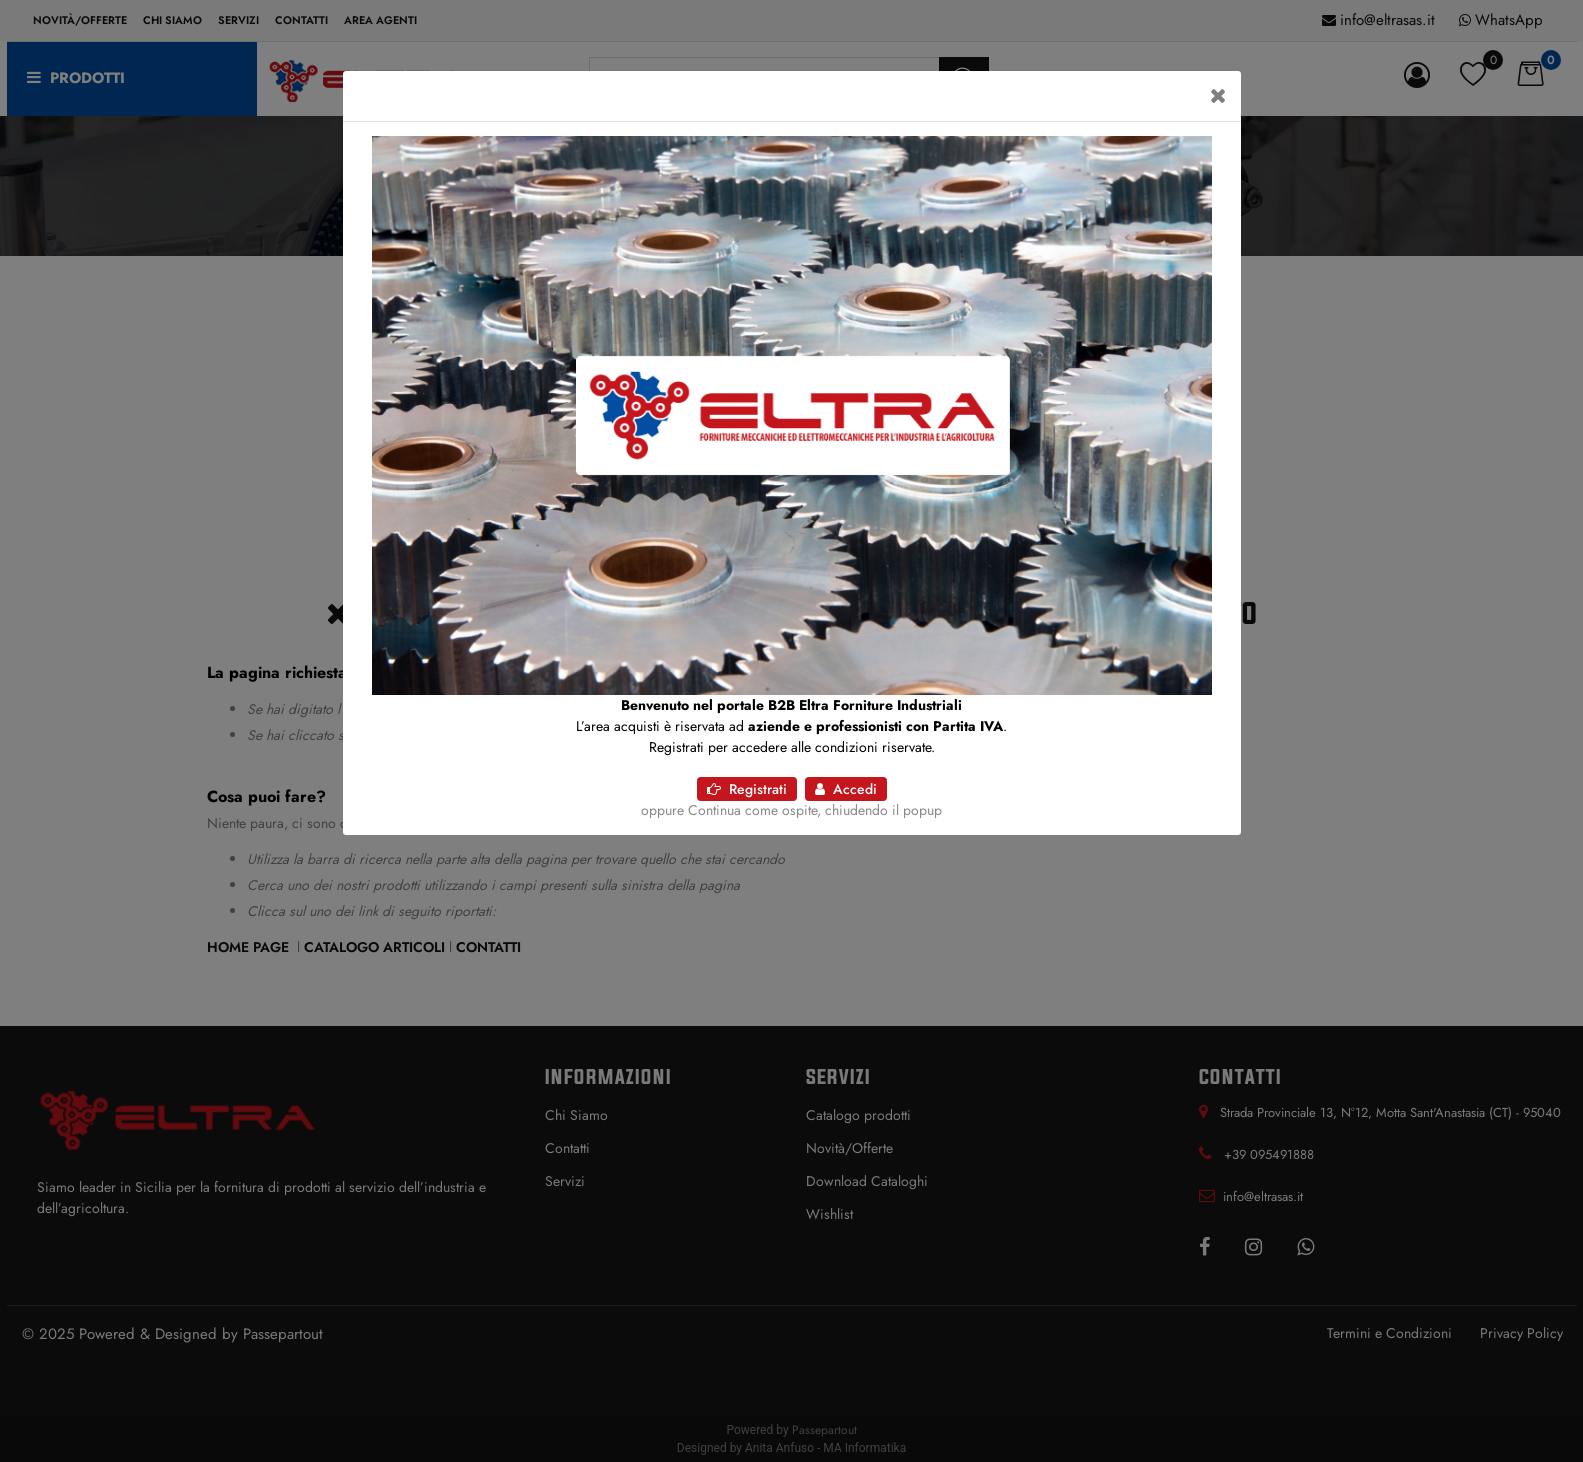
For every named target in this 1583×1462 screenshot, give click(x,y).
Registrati (747, 789)
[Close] (1218, 96)
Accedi (846, 789)
